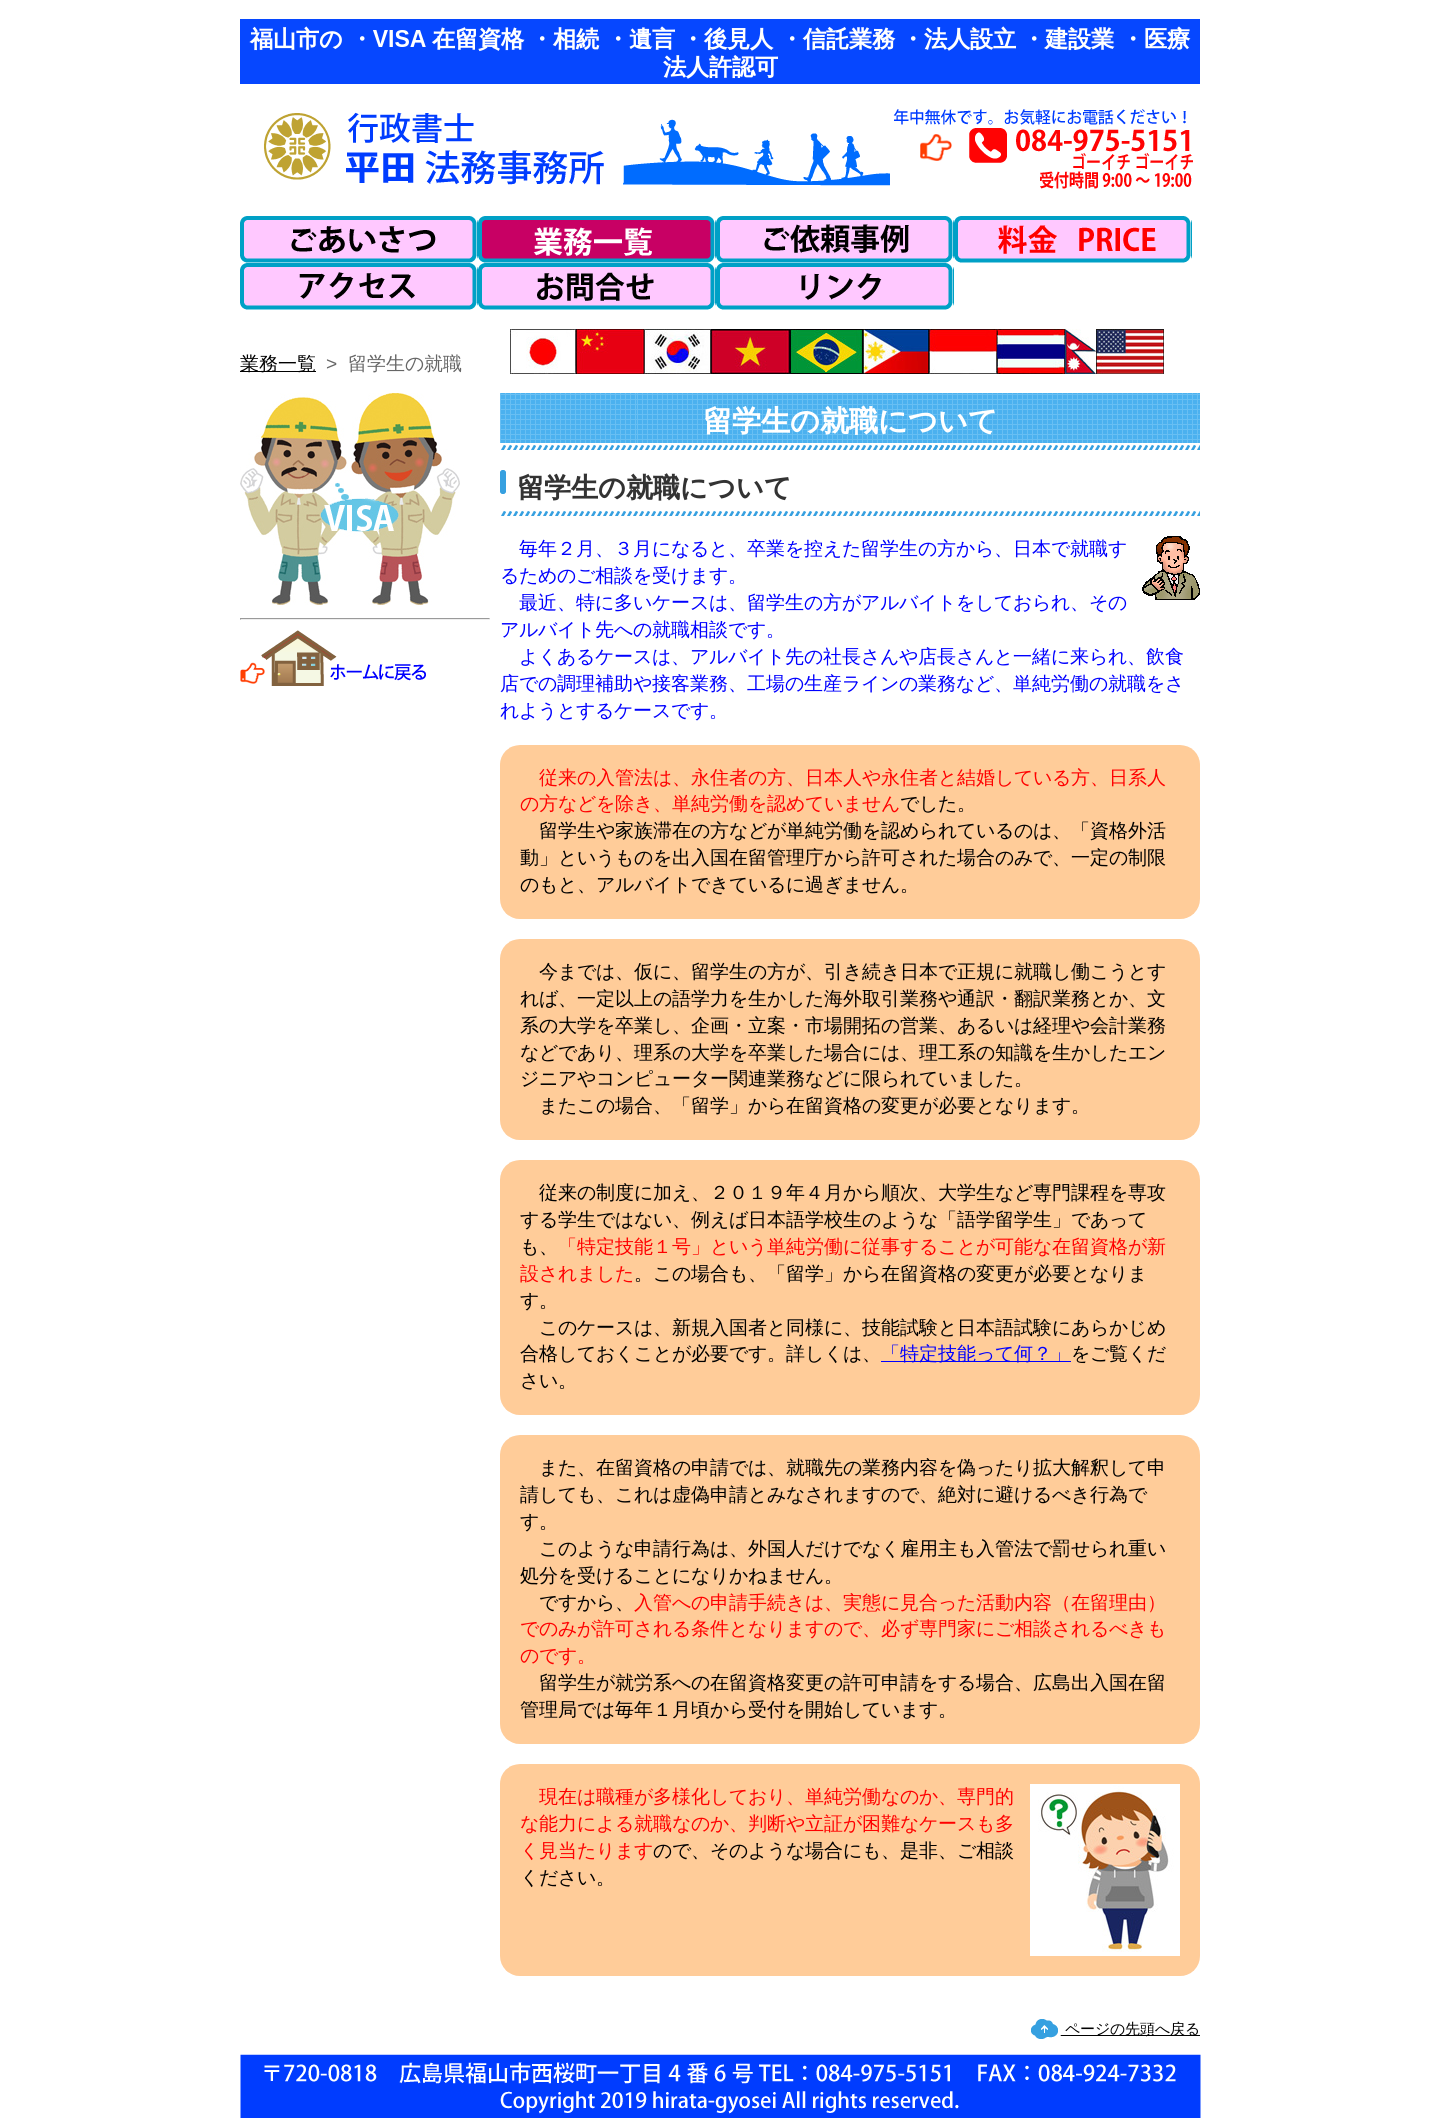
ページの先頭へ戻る (1130, 2028)
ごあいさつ (359, 239)
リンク (835, 286)
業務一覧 (597, 239)
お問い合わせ (597, 286)
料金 (1073, 239)
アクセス (359, 286)
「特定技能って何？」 (976, 1353)
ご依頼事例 (835, 239)
